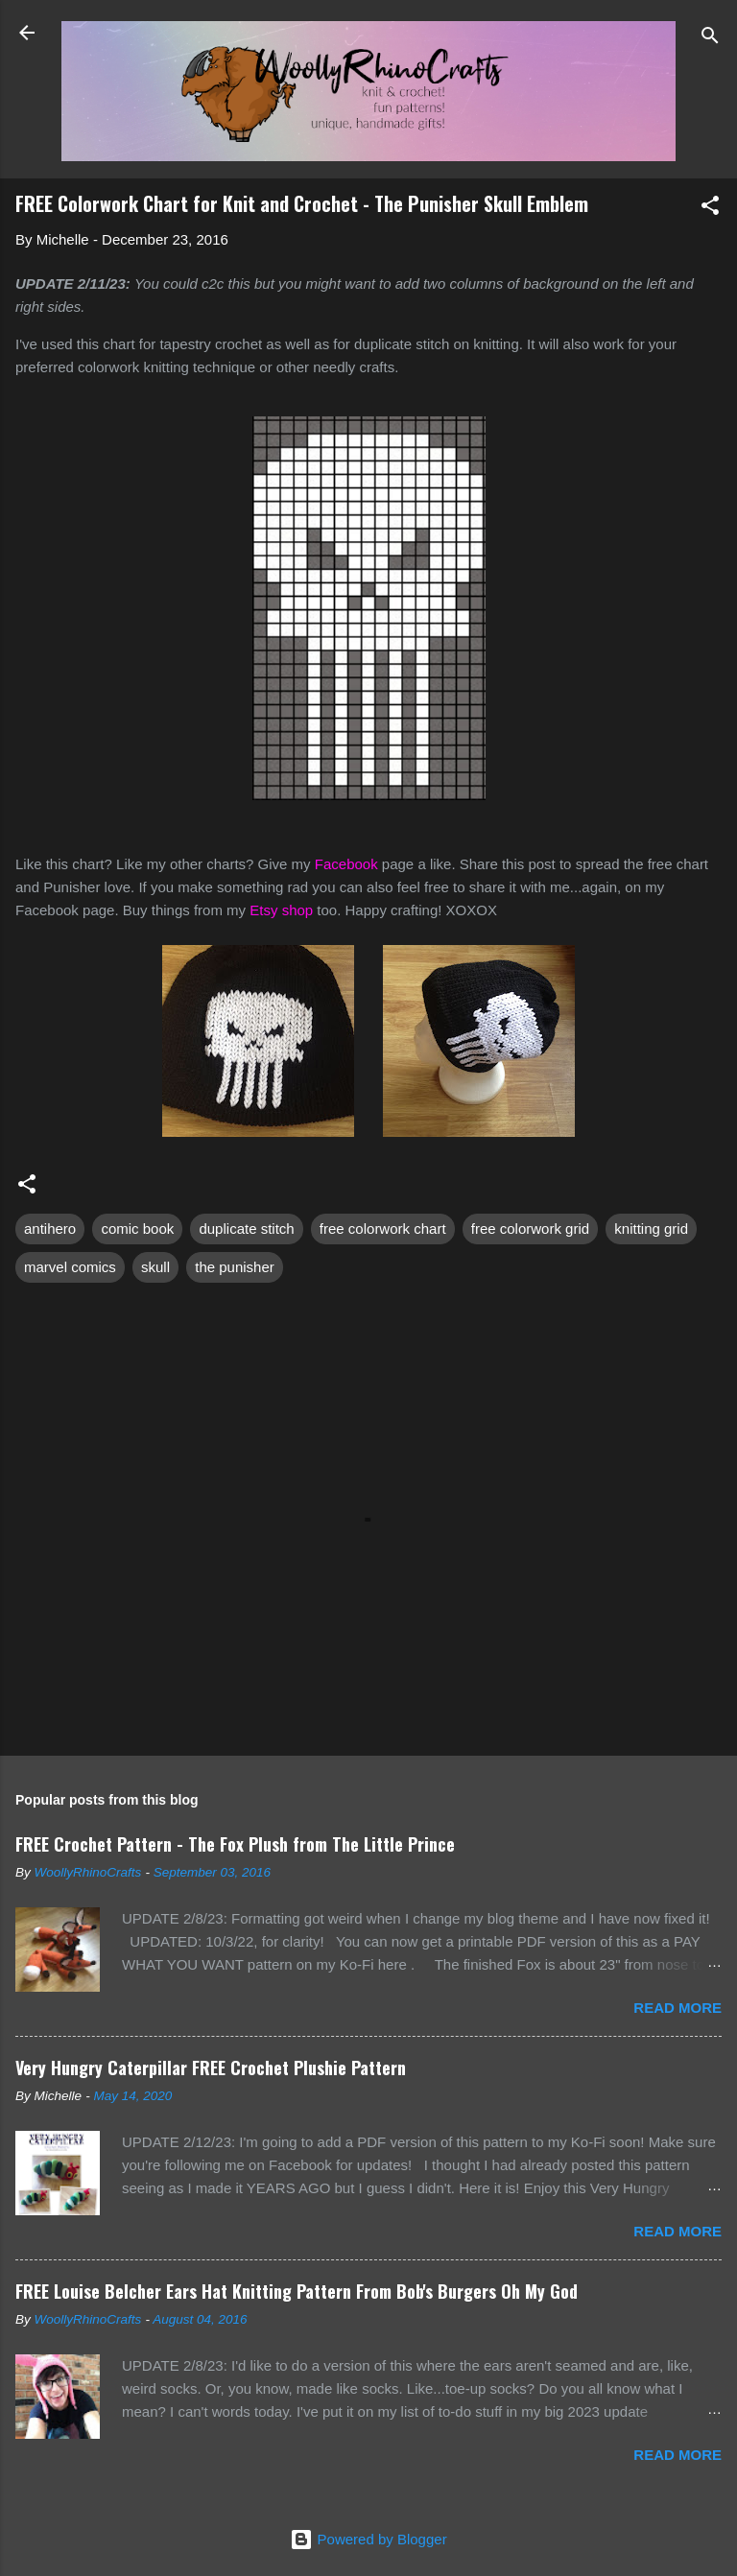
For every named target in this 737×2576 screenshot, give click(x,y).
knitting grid (651, 1228)
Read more (677, 2007)
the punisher (234, 1267)
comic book (137, 1228)
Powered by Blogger (368, 2539)
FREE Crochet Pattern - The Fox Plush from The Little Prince (235, 1844)
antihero (50, 1228)
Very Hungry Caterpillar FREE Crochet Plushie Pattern (210, 2067)
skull (155, 1267)
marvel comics (70, 1267)
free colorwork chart (383, 1228)
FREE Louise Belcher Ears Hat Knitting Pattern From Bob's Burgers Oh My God (296, 2291)
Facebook (346, 864)
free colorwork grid (530, 1228)
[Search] (710, 39)
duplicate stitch (246, 1228)
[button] (710, 209)
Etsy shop (281, 910)
